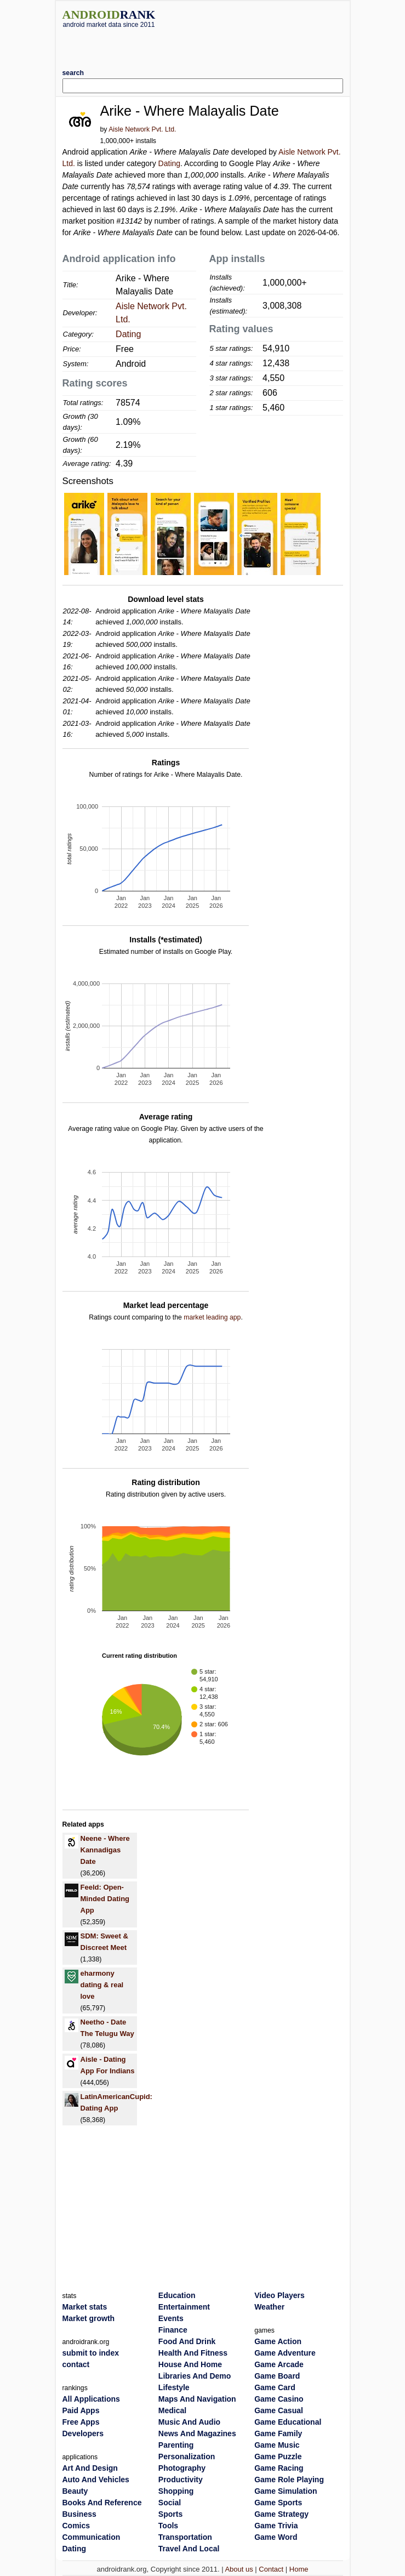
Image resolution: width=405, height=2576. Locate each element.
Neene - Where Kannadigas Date (105, 1850)
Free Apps (81, 2422)
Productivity (180, 2479)
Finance (172, 2329)
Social (169, 2502)
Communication (91, 2537)
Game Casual (278, 2410)
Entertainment (184, 2306)
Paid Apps (81, 2410)
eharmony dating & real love (102, 1984)
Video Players (279, 2295)
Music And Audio (189, 2422)
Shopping (176, 2491)
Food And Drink (186, 2341)
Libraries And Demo (194, 2376)
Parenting (176, 2445)
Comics (76, 2525)
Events (171, 2318)
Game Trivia (276, 2525)
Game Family (278, 2433)
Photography (182, 2468)
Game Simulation (285, 2491)
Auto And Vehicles (95, 2479)
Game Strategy (281, 2514)
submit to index (90, 2352)
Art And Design (90, 2468)
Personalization (186, 2456)
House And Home (190, 2364)
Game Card (274, 2387)
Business (79, 2514)
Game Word (275, 2537)
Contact (271, 2569)
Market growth (88, 2318)
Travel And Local (189, 2548)
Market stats (84, 2306)
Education (177, 2295)
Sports (170, 2514)
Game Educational (287, 2422)
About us (239, 2569)
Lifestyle (174, 2387)
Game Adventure (285, 2352)
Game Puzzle (277, 2456)
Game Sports (278, 2502)
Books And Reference (102, 2502)
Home (299, 2569)
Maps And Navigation (197, 2399)
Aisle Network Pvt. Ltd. (142, 129)
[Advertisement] (203, 44)
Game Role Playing (289, 2479)
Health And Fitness (192, 2352)
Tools (168, 2525)
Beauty (75, 2491)
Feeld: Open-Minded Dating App (105, 1898)
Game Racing (278, 2468)
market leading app (212, 1317)
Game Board (277, 2376)
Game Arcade (279, 2364)
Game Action (277, 2341)
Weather (269, 2306)
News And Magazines (197, 2433)
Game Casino (278, 2399)
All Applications (91, 2399)
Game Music (276, 2445)
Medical (172, 2410)
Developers (83, 2433)
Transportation (185, 2537)
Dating (169, 163)
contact (76, 2364)
